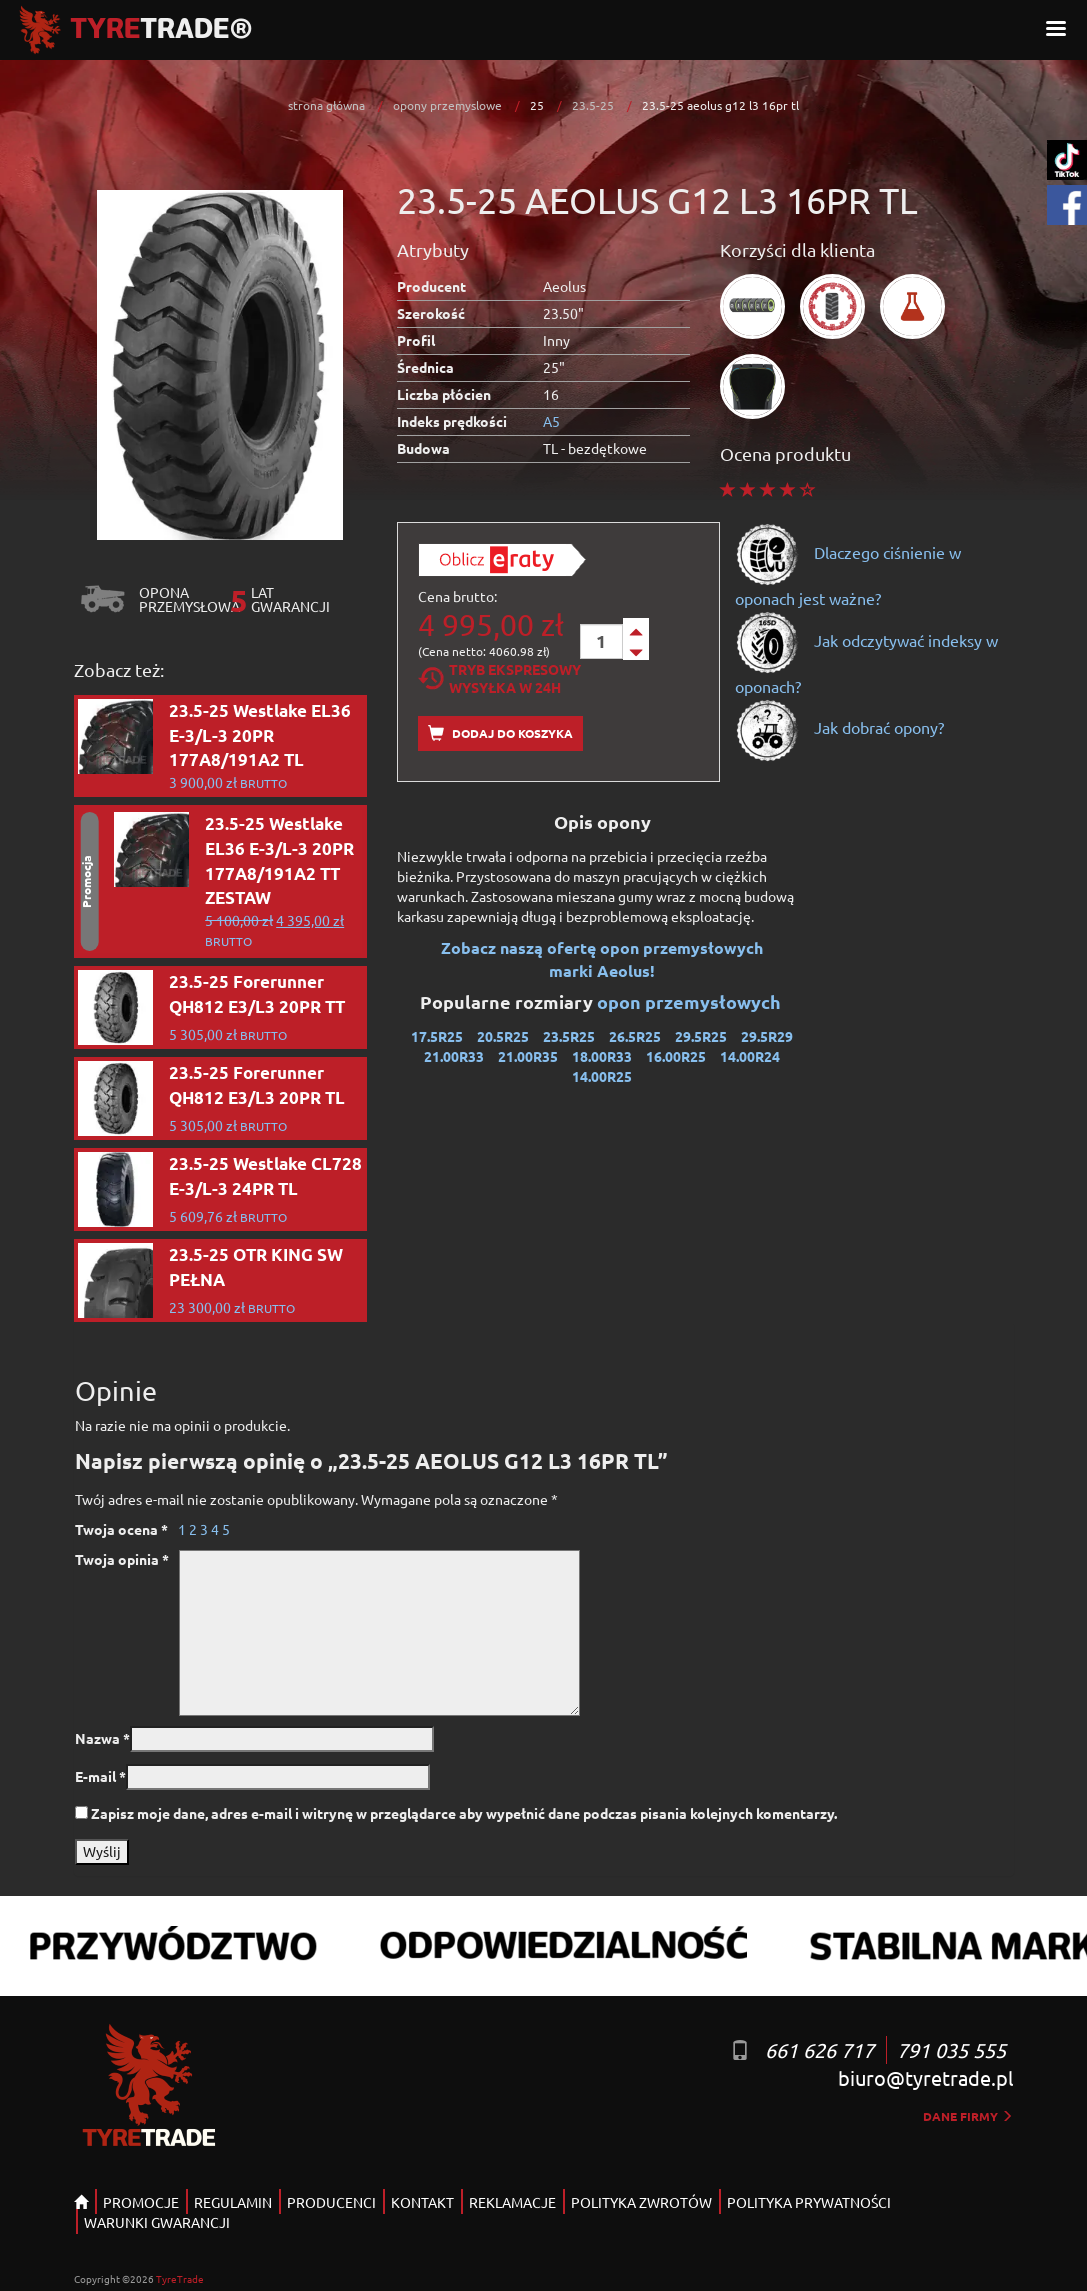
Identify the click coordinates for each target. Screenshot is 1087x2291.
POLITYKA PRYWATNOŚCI (809, 2202)
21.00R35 (528, 1056)
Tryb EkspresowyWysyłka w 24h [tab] (499, 678)
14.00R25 (602, 1076)
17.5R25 (437, 1036)
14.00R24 (750, 1056)
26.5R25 (635, 1036)
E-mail (100, 1776)
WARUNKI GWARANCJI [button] (157, 2222)
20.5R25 (503, 1036)
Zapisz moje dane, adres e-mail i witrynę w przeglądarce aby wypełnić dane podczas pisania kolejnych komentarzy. (464, 1813)
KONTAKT (422, 2202)
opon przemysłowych (691, 1001)
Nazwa (102, 1738)
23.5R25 (569, 1036)
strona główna (326, 105)
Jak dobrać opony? (839, 727)
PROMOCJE (141, 2202)
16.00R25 (676, 1056)
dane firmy (968, 2116)
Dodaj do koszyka (500, 733)
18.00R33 (602, 1056)
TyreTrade (180, 2278)
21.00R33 (454, 1056)
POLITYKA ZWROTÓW (641, 2202)
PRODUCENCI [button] (331, 2202)
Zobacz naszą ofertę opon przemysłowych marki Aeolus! (602, 959)
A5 (551, 421)
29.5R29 (767, 1036)
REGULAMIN (233, 2202)
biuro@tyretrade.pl (925, 2077)
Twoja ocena (121, 1529)
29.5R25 (701, 1036)
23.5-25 (593, 105)
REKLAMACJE (512, 2202)
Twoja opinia (122, 1559)
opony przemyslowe (447, 105)
